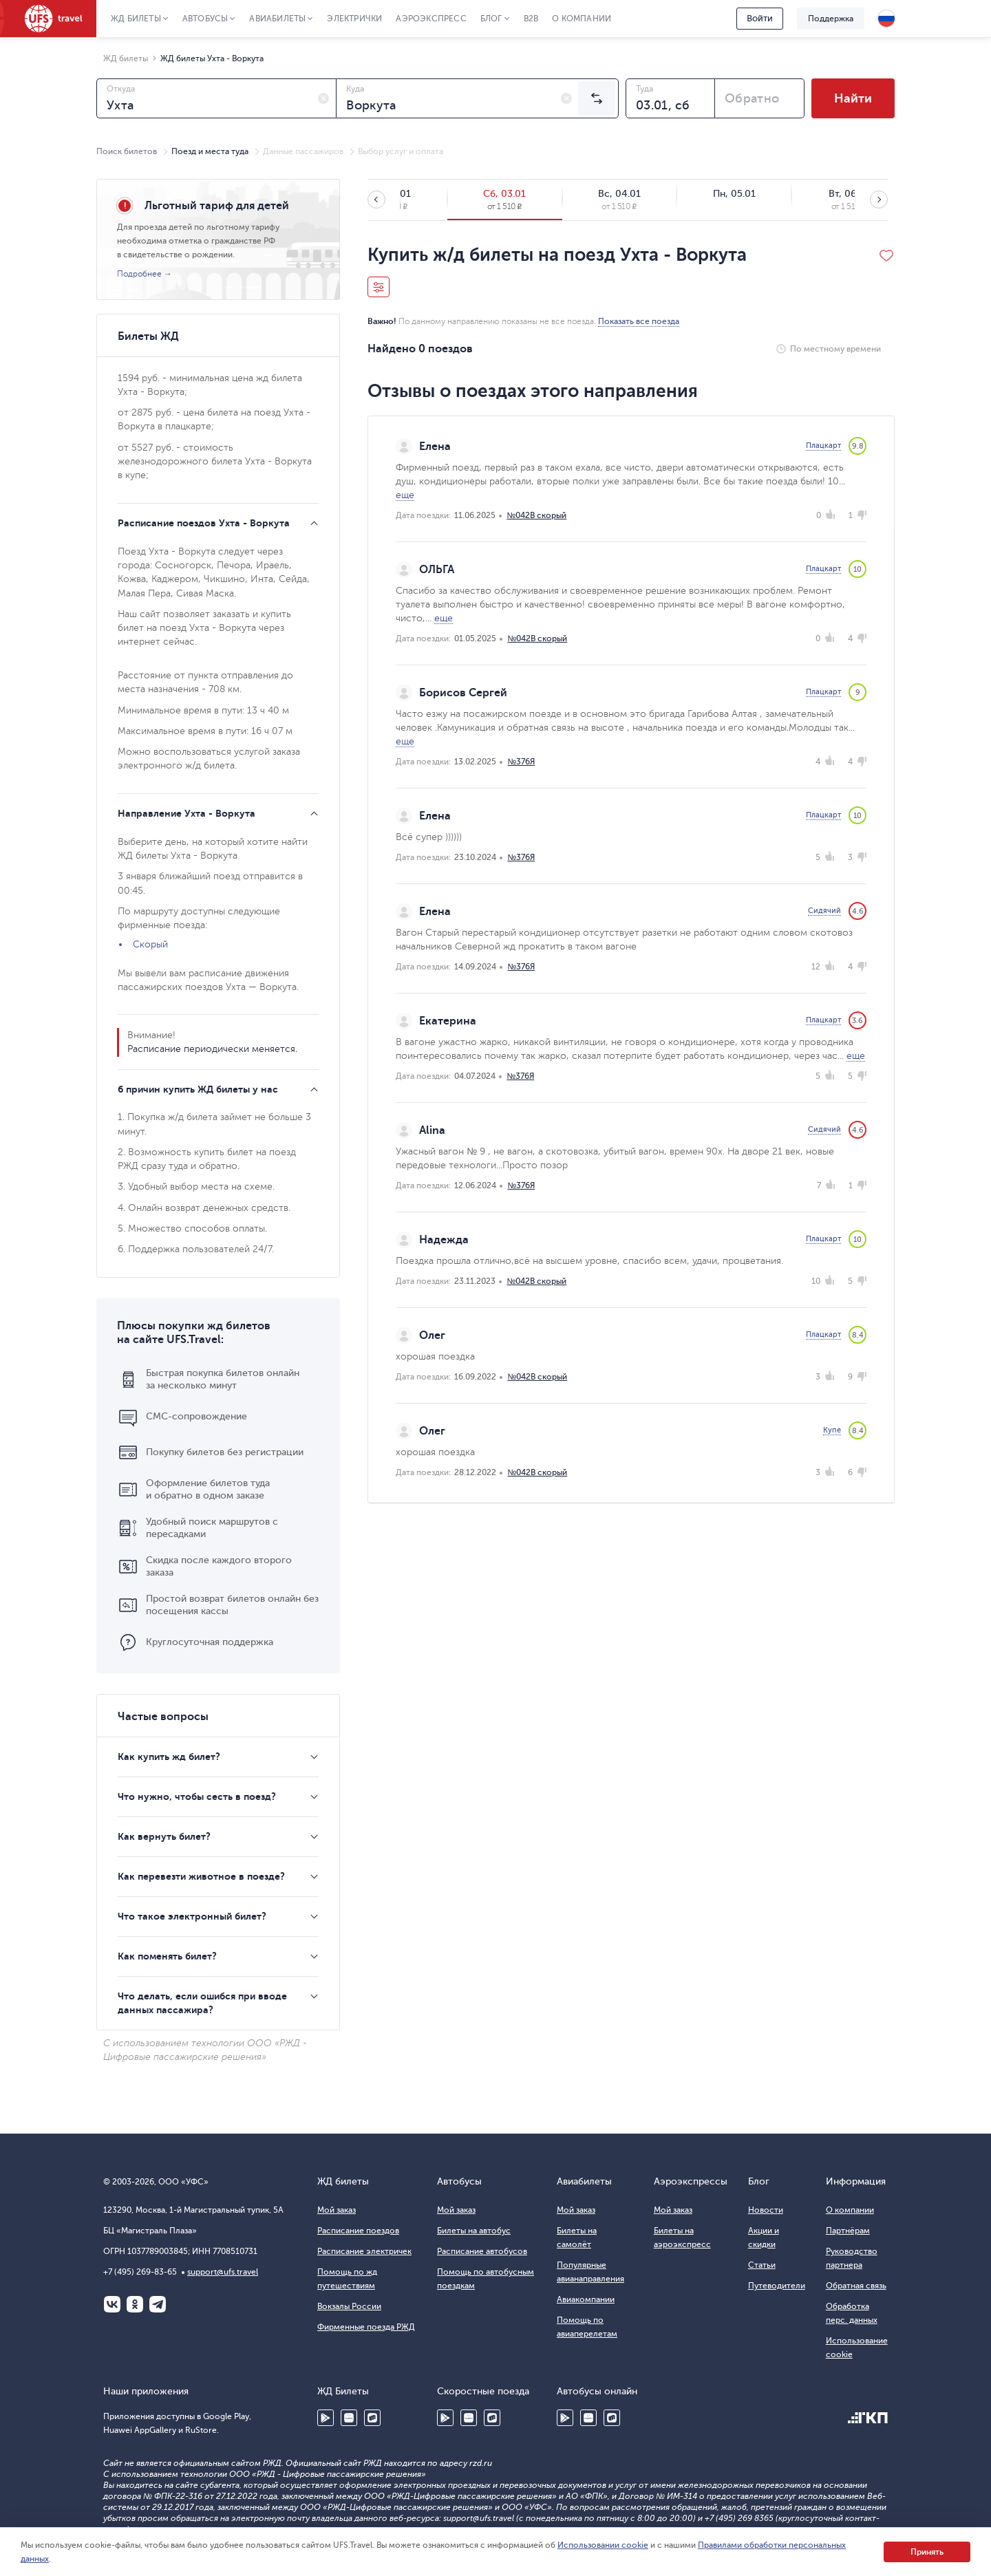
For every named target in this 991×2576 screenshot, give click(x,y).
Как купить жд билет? (169, 1756)
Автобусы (205, 18)
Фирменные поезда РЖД (366, 2327)
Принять (927, 2552)
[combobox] (216, 98)
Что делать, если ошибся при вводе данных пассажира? (202, 2002)
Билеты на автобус (474, 2230)
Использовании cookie (602, 2545)
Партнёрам (848, 2230)
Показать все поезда (638, 321)
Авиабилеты (277, 18)
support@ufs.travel (222, 2272)
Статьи (762, 2265)
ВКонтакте (112, 2304)
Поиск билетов (126, 151)
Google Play (325, 2417)
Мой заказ (336, 2210)
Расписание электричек (364, 2251)
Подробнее (139, 274)
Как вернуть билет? (164, 1836)
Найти (853, 98)
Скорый (150, 944)
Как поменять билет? (167, 1956)
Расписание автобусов (482, 2251)
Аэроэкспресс (431, 18)
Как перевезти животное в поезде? (201, 1876)
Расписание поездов (358, 2230)
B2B (531, 18)
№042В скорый (536, 515)
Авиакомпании (586, 2299)
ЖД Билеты (136, 18)
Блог (491, 18)
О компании (581, 18)
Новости (765, 2210)
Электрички (354, 18)
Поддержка (830, 18)
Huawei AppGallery (349, 2417)
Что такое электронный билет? (192, 1916)
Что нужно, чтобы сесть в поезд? (197, 1796)
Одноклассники (135, 2304)
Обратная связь (856, 2285)
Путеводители (776, 2285)
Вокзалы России (349, 2306)
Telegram (158, 2304)
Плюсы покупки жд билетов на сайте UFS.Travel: (193, 1333)
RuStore (372, 2417)
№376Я (521, 761)
